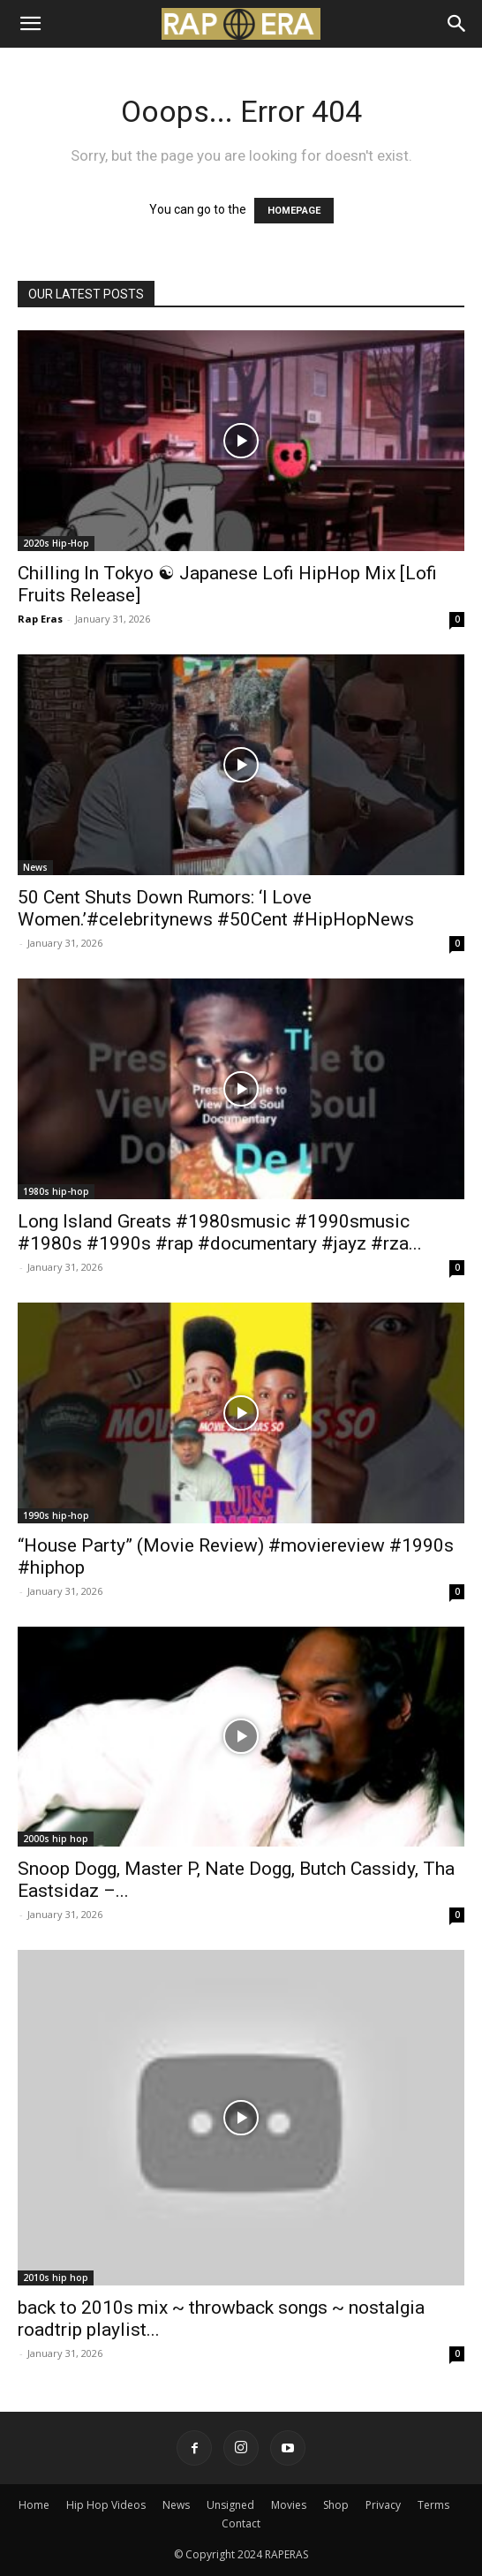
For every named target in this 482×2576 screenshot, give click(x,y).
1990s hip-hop (56, 1515)
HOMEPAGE (293, 210)
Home (34, 2504)
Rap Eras (40, 618)
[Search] (457, 24)
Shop (336, 2504)
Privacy (383, 2504)
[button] (30, 24)
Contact (241, 2523)
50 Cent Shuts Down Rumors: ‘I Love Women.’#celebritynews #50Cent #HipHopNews (216, 908)
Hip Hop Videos (106, 2504)
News (35, 867)
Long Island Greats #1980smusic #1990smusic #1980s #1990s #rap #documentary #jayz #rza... (220, 1232)
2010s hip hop (55, 2277)
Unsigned (230, 2504)
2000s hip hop (55, 1838)
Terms (433, 2504)
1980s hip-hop (56, 1191)
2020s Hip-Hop (56, 543)
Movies (288, 2504)
